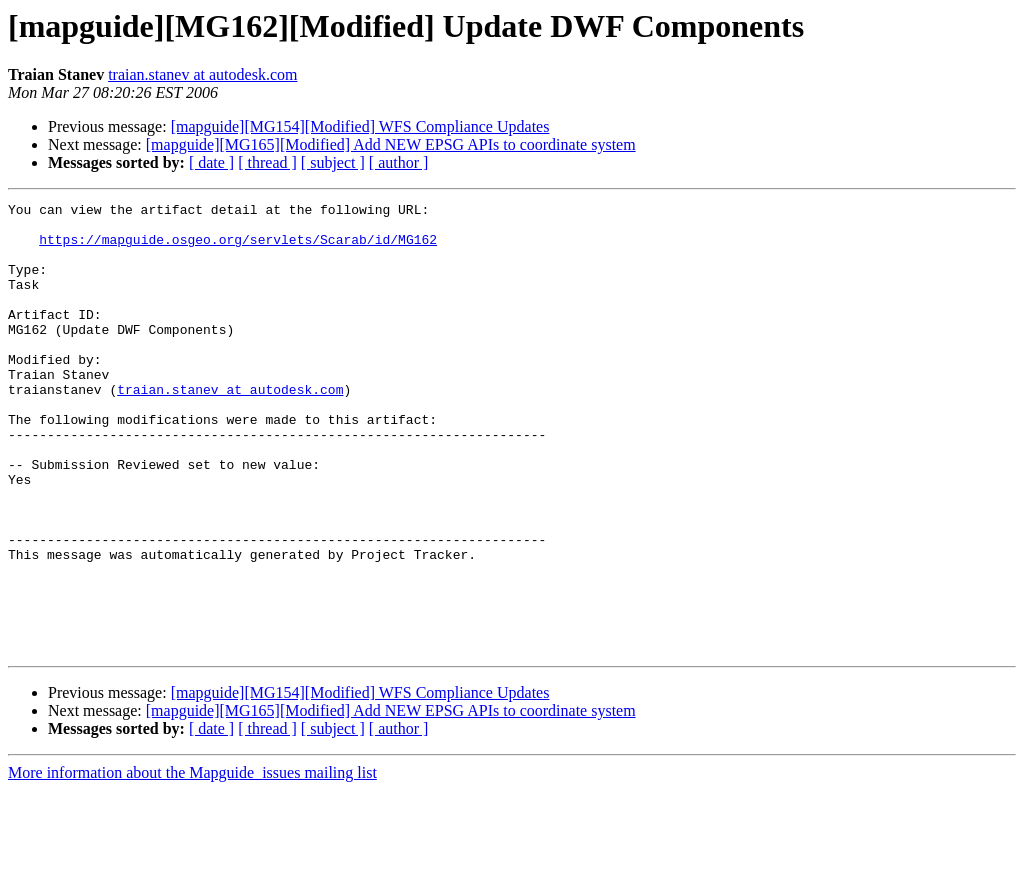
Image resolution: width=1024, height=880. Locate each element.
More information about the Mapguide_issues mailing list (192, 862)
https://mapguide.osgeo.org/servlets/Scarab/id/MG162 (238, 248)
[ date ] (211, 162)
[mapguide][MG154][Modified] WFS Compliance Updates (360, 126)
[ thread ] (267, 162)
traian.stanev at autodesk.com (202, 74)
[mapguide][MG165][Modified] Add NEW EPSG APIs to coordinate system (391, 144)
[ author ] (399, 162)
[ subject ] (333, 162)
